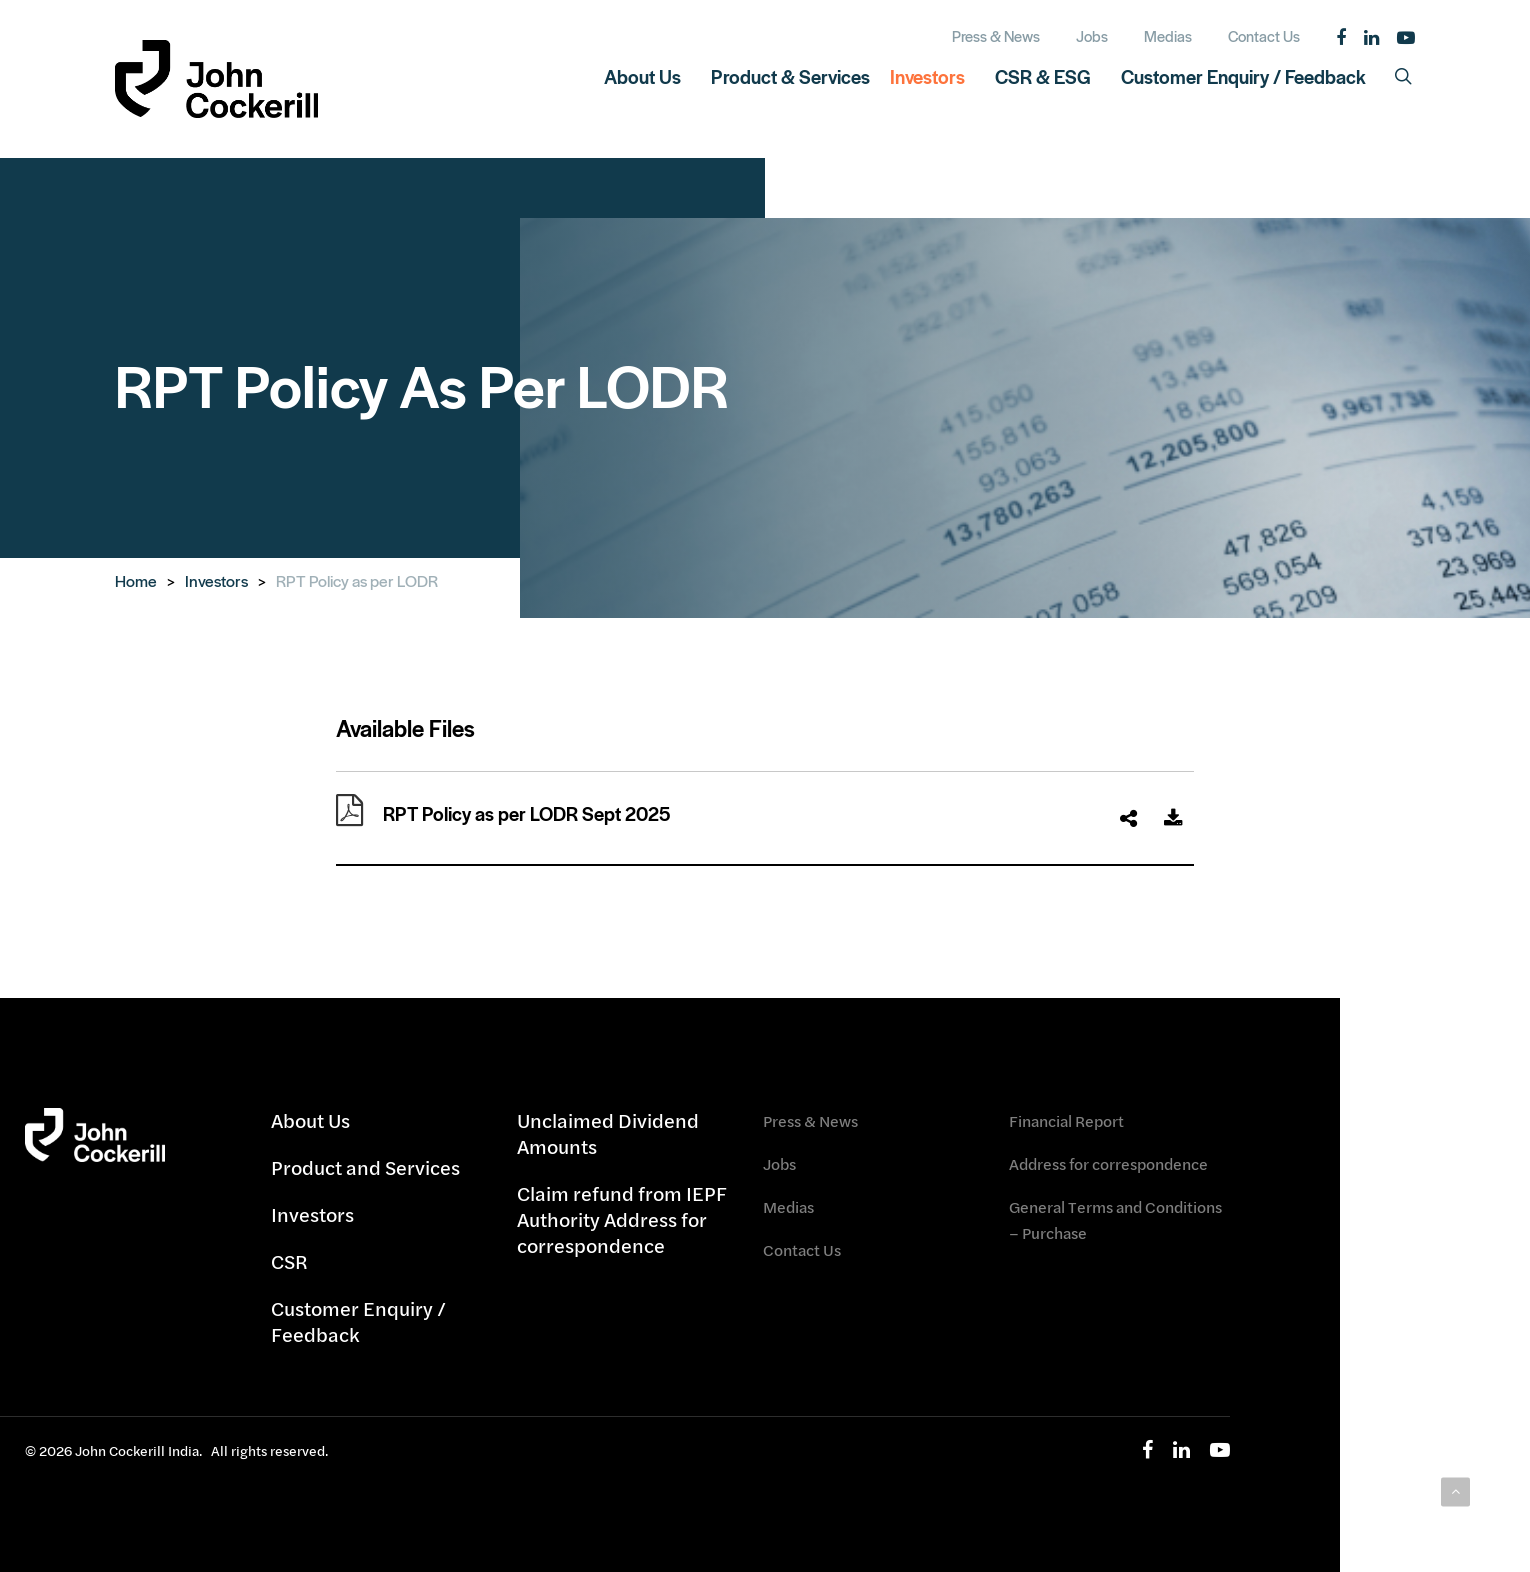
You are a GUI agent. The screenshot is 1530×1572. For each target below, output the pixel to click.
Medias (788, 1206)
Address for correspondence (1108, 1163)
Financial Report (1066, 1120)
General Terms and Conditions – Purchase (1115, 1219)
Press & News (810, 1120)
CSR (289, 1261)
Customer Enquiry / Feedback (358, 1321)
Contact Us (802, 1249)
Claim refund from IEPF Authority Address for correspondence (622, 1219)
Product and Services (365, 1167)
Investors (216, 580)
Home (136, 580)
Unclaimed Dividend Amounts (608, 1134)
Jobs (779, 1163)
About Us (310, 1121)
